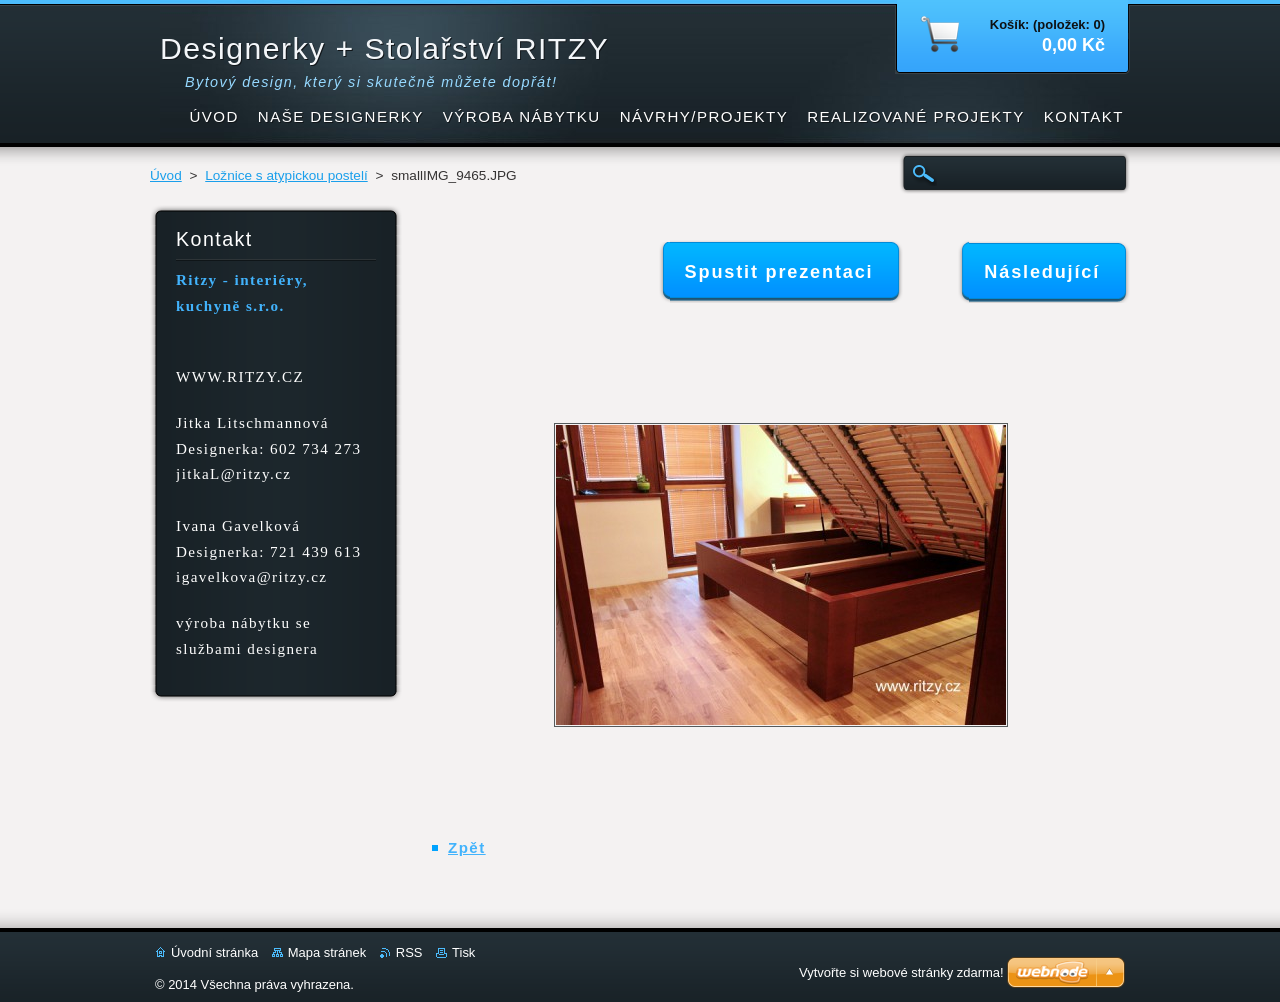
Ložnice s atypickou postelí (286, 175)
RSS (409, 952)
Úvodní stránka (214, 952)
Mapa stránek (327, 952)
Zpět (467, 847)
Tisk (463, 952)
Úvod (166, 175)
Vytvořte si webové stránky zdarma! (901, 972)
